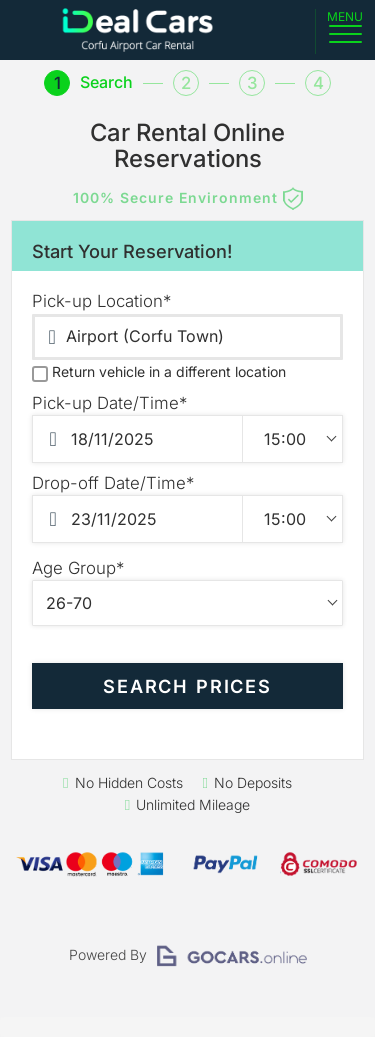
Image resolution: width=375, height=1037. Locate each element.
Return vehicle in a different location (159, 372)
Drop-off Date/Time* (113, 483)
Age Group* (78, 568)
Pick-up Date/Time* (109, 403)
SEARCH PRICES (187, 686)
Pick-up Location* (101, 301)
